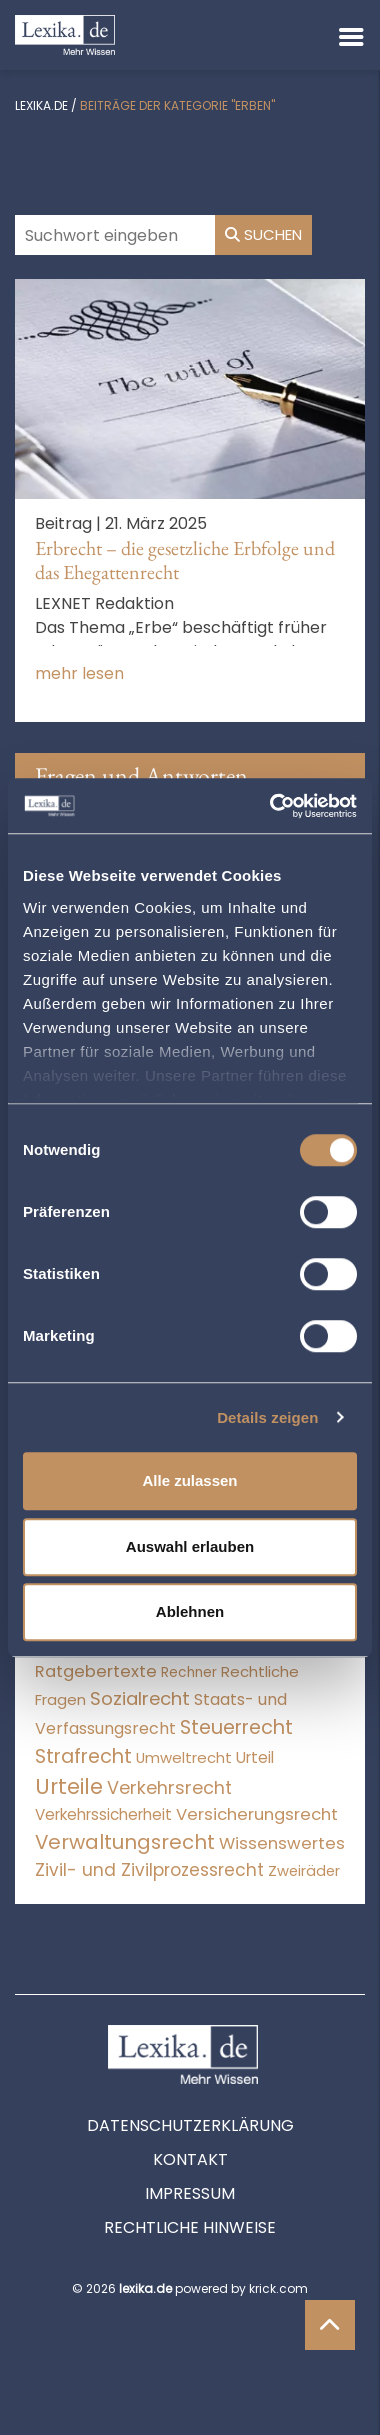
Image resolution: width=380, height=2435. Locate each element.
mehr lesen (79, 673)
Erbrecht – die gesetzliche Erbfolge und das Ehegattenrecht (185, 560)
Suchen (263, 234)
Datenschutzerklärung (190, 2125)
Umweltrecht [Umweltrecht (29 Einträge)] (184, 1757)
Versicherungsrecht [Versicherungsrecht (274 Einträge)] (257, 1814)
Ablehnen (190, 1611)
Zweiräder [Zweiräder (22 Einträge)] (304, 1871)
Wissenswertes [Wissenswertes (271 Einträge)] (282, 1843)
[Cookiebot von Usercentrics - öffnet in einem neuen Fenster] (271, 806)
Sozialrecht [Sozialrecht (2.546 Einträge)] (140, 1698)
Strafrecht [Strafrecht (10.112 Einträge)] (83, 1756)
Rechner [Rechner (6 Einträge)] (189, 1672)
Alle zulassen (189, 1480)
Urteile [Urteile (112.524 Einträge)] (69, 1786)
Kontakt (190, 2159)
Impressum (190, 2193)
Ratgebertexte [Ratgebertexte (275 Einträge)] (96, 1671)
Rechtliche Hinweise (190, 2227)
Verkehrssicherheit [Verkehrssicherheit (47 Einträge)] (103, 1814)
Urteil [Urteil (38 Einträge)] (255, 1757)
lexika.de (41, 105)
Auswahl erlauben (190, 1546)
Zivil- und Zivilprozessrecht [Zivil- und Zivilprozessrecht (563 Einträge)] (149, 1870)
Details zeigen (267, 1417)
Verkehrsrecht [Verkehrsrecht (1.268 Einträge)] (169, 1787)
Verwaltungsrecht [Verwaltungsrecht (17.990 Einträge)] (125, 1842)
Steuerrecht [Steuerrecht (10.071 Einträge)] (236, 1727)
